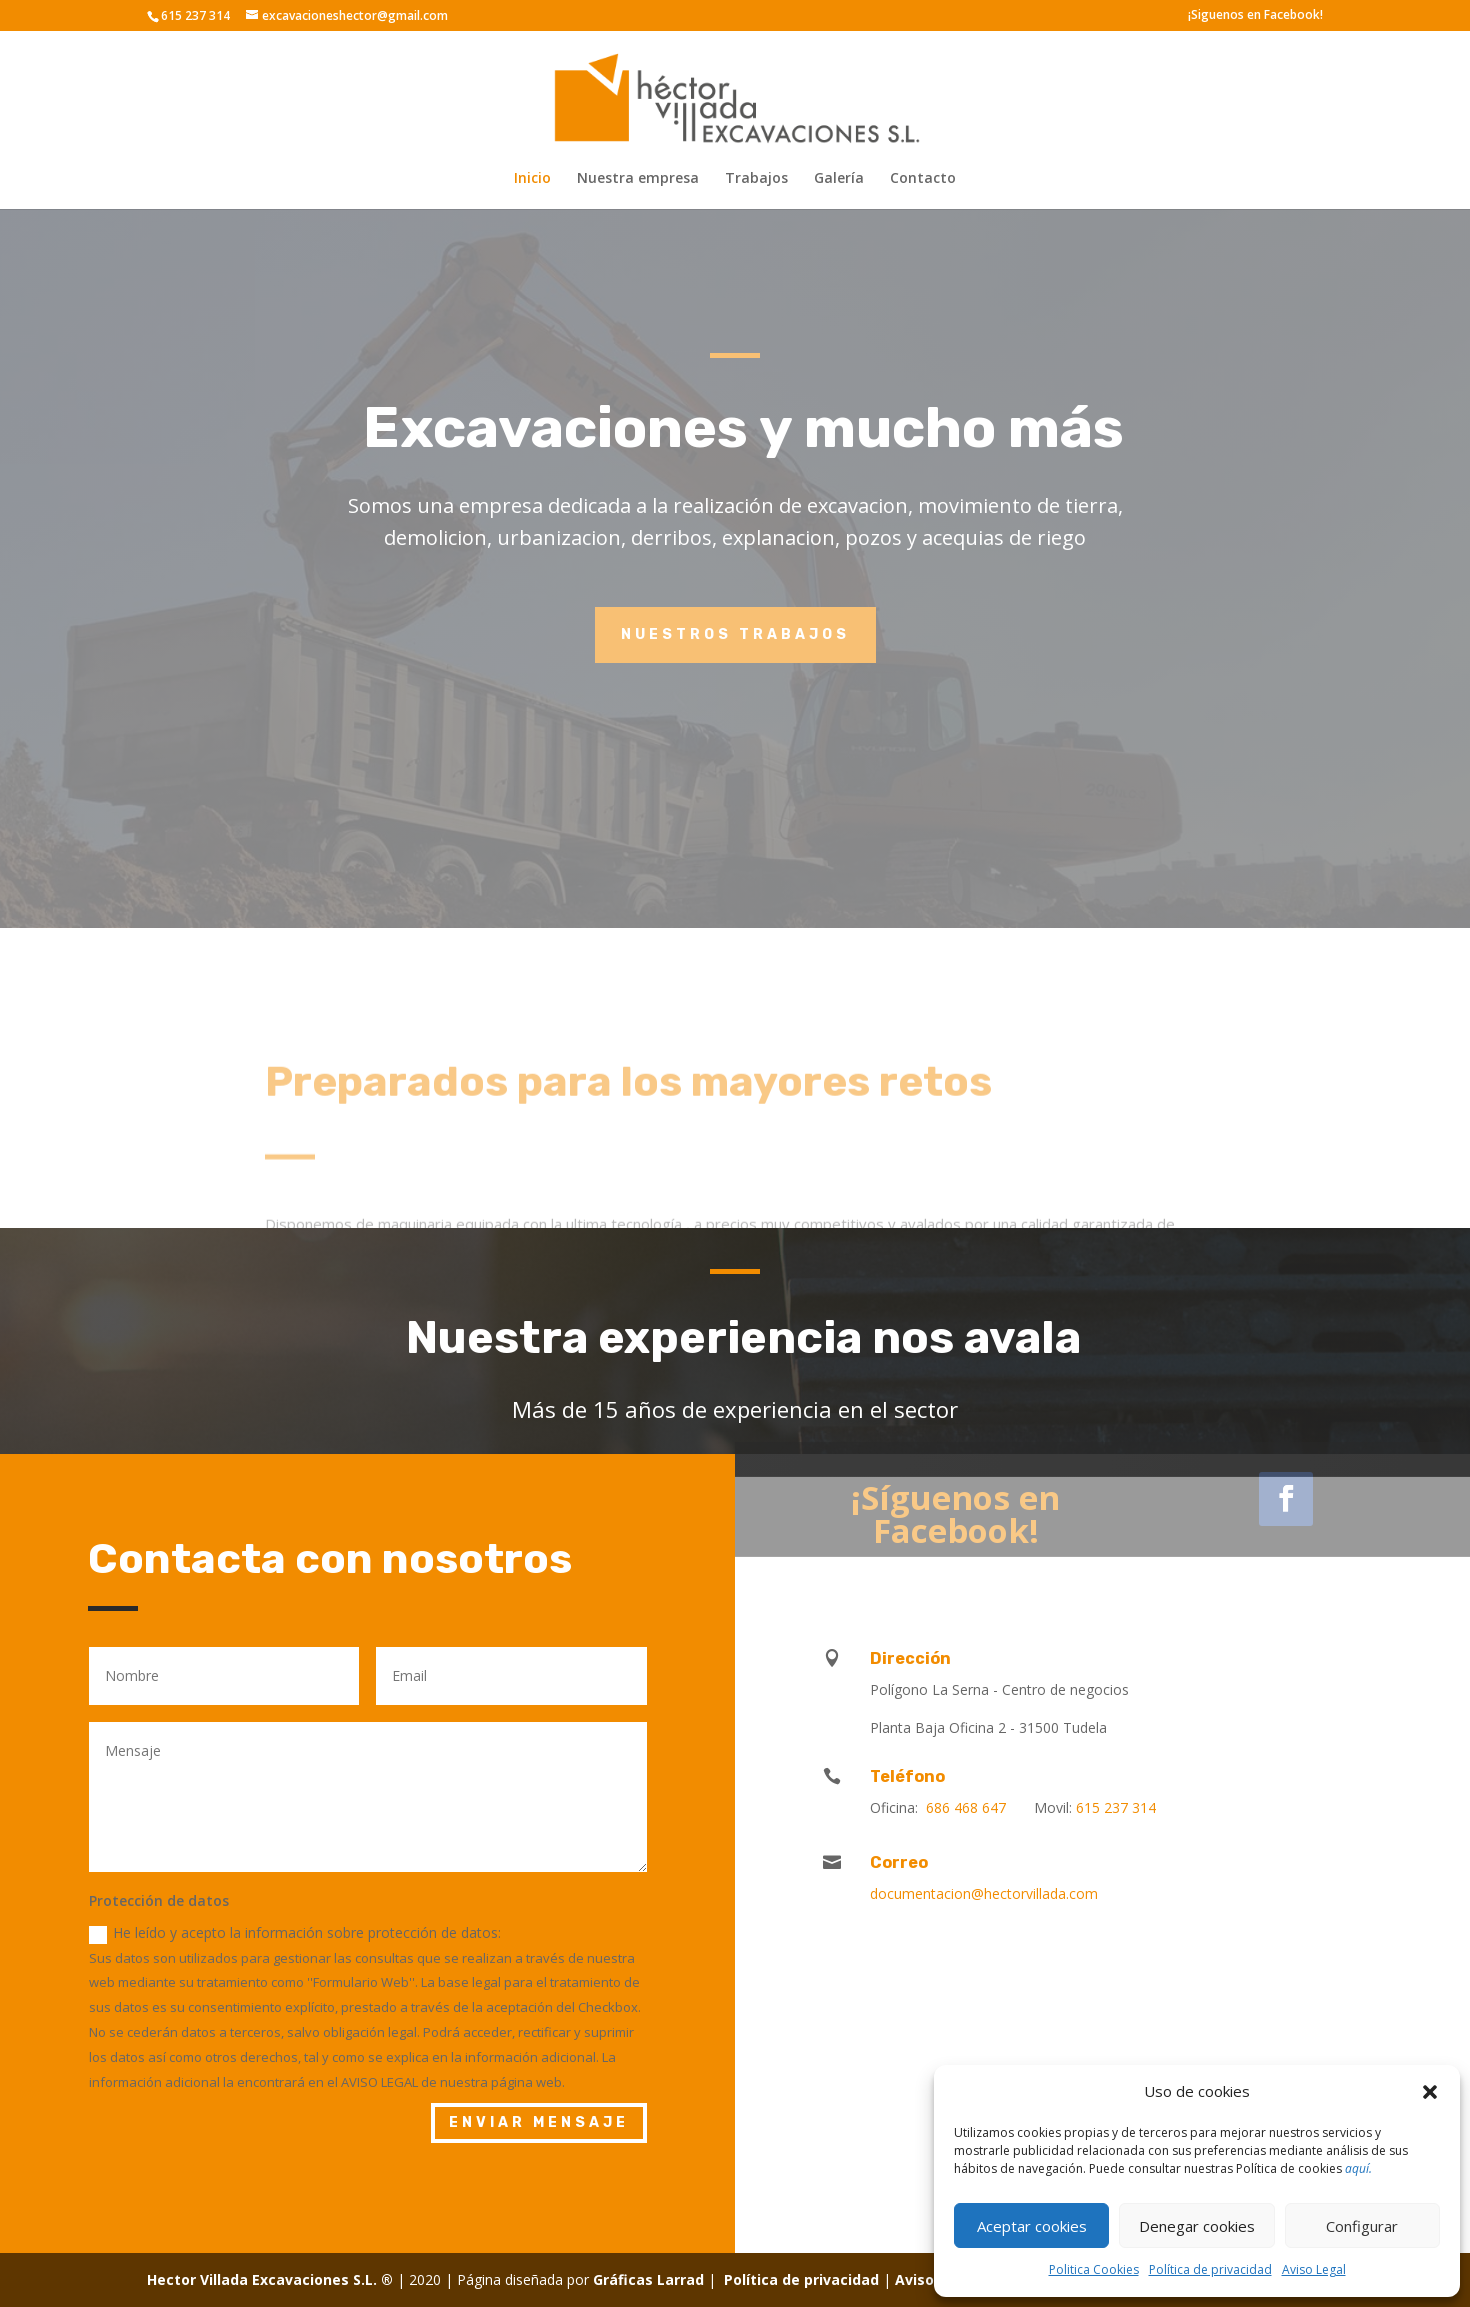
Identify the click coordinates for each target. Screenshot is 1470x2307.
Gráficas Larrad (648, 2279)
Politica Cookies (1094, 2269)
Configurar (1362, 2226)
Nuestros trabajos (735, 634)
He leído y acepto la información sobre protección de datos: (295, 1933)
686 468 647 (968, 1807)
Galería (839, 179)
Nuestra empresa (638, 179)
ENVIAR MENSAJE (539, 2122)
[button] (1430, 2092)
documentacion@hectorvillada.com (984, 1893)
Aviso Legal (1314, 2269)
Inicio (532, 179)
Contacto (923, 179)
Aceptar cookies (1032, 2226)
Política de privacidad (1210, 2269)
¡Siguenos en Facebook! (1255, 16)
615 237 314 (1116, 1807)
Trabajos (756, 179)
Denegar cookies (1197, 2226)
